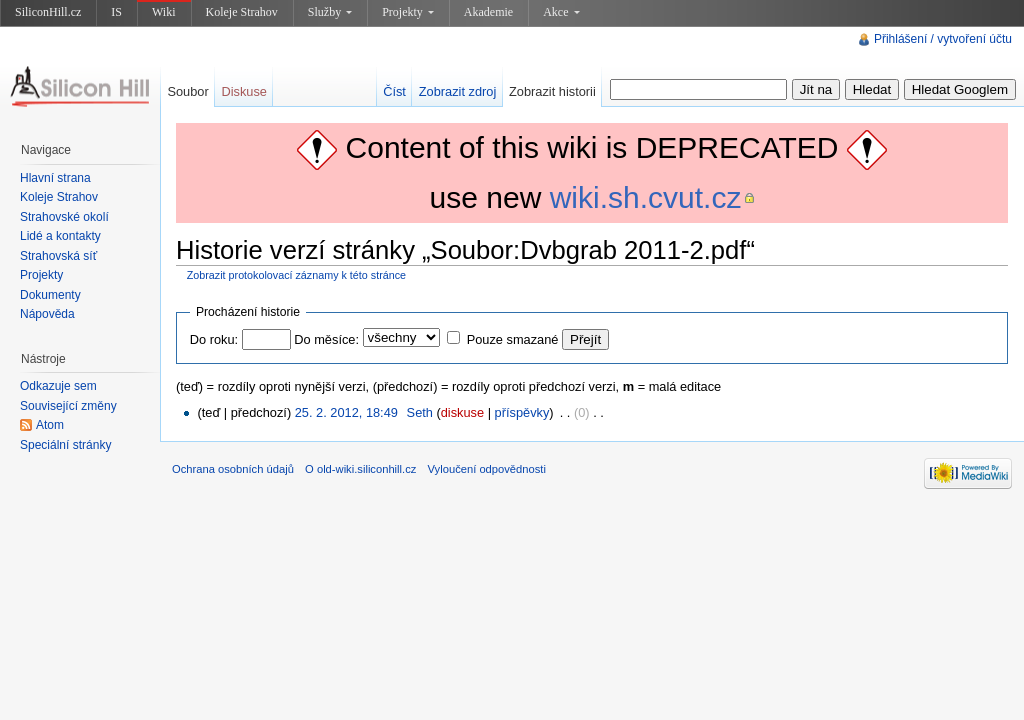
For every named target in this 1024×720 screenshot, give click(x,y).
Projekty (408, 12)
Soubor (187, 91)
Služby (330, 12)
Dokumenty (50, 295)
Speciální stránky (65, 445)
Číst (394, 91)
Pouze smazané (513, 339)
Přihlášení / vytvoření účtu (943, 39)
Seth (420, 412)
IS (116, 12)
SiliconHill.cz (48, 12)
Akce (561, 12)
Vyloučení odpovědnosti (487, 469)
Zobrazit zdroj (458, 91)
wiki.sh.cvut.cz (646, 197)
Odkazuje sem (58, 386)
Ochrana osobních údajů (233, 469)
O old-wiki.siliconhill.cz (360, 469)
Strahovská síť (58, 256)
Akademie (488, 12)
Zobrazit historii (552, 91)
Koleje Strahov (242, 12)
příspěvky (522, 412)
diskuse (462, 412)
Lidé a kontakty (60, 236)
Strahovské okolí (64, 217)
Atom (50, 425)
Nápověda (47, 314)
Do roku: (214, 339)
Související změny (68, 406)
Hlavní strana (55, 178)
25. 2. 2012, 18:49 (346, 412)
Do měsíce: (326, 339)
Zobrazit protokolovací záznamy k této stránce (296, 275)
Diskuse (244, 91)
